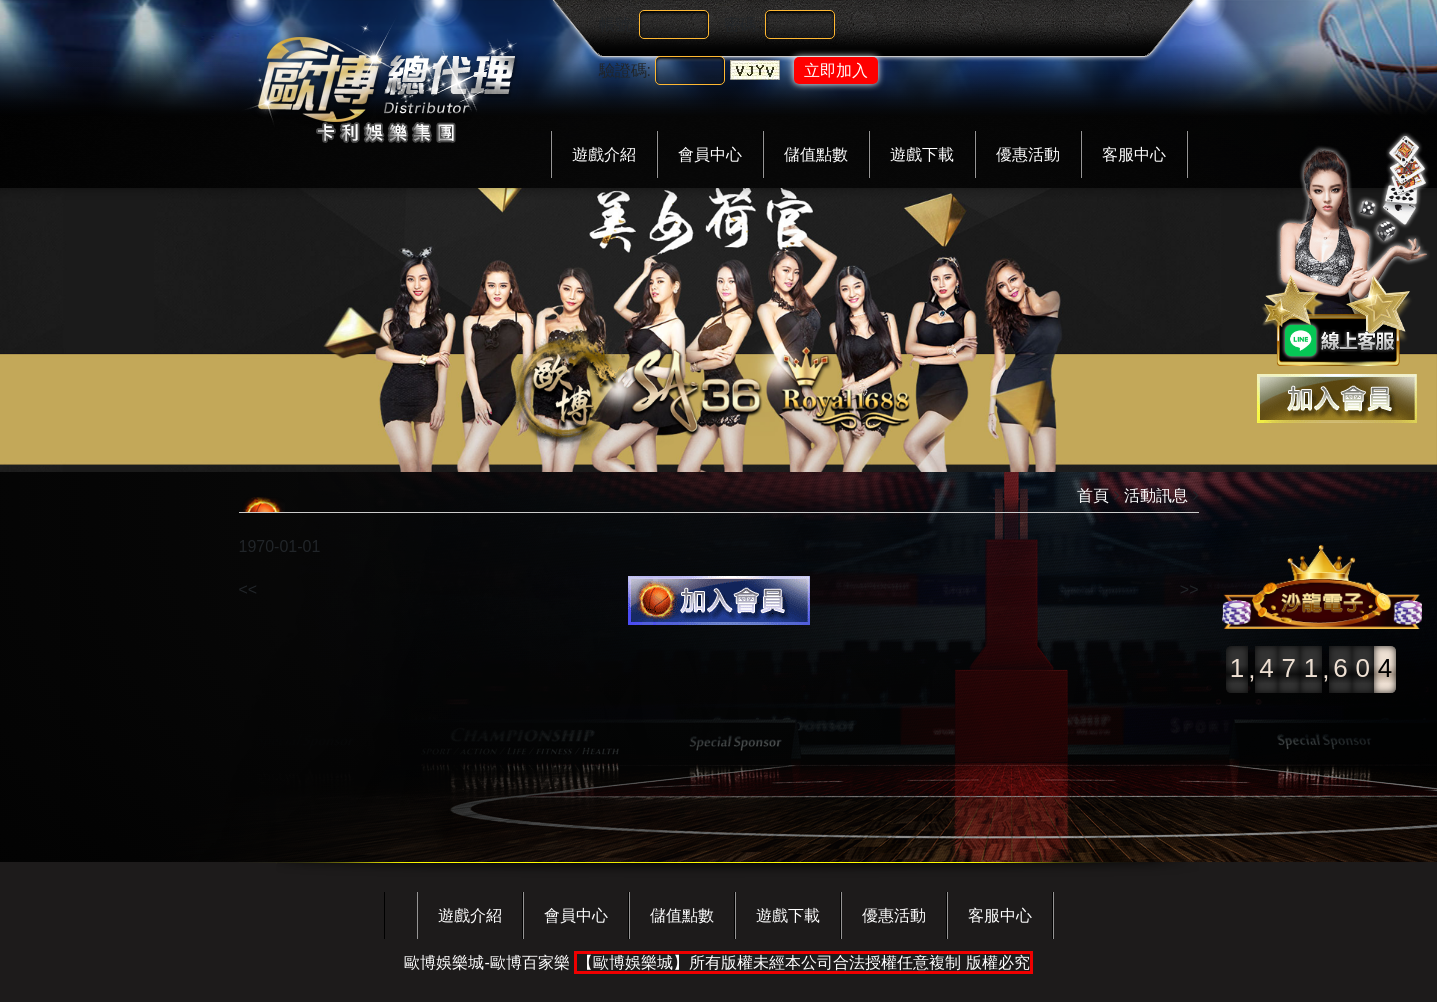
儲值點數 (816, 154)
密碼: (742, 24)
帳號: (617, 24)
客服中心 (1134, 154)
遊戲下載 (922, 154)
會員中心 (710, 154)
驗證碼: (625, 70)
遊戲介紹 (604, 154)
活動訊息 (1156, 495)
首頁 (1093, 495)
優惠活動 (1028, 154)
